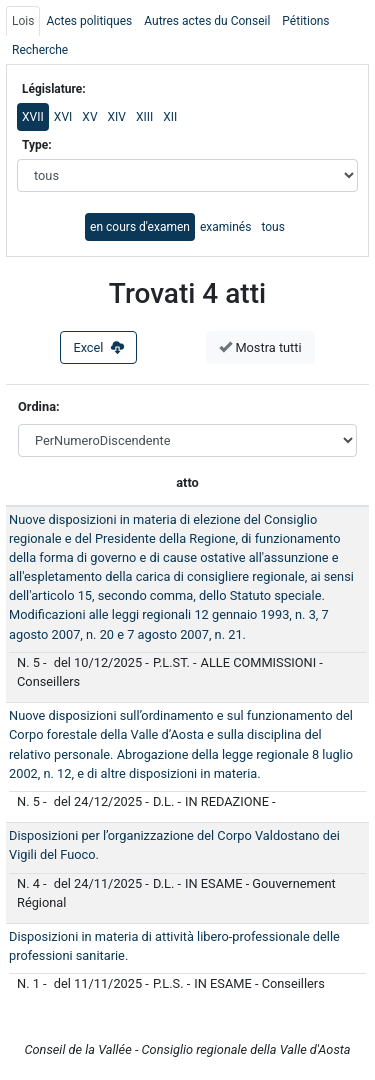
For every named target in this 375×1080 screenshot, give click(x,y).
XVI (63, 117)
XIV (117, 117)
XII (170, 117)
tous (272, 227)
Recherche (40, 50)
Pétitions (305, 21)
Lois (23, 21)
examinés (225, 227)
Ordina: (40, 406)
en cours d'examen (140, 227)
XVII (33, 117)
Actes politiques (89, 21)
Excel (98, 347)
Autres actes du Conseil (207, 21)
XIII (144, 117)
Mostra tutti (260, 347)
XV (89, 117)
